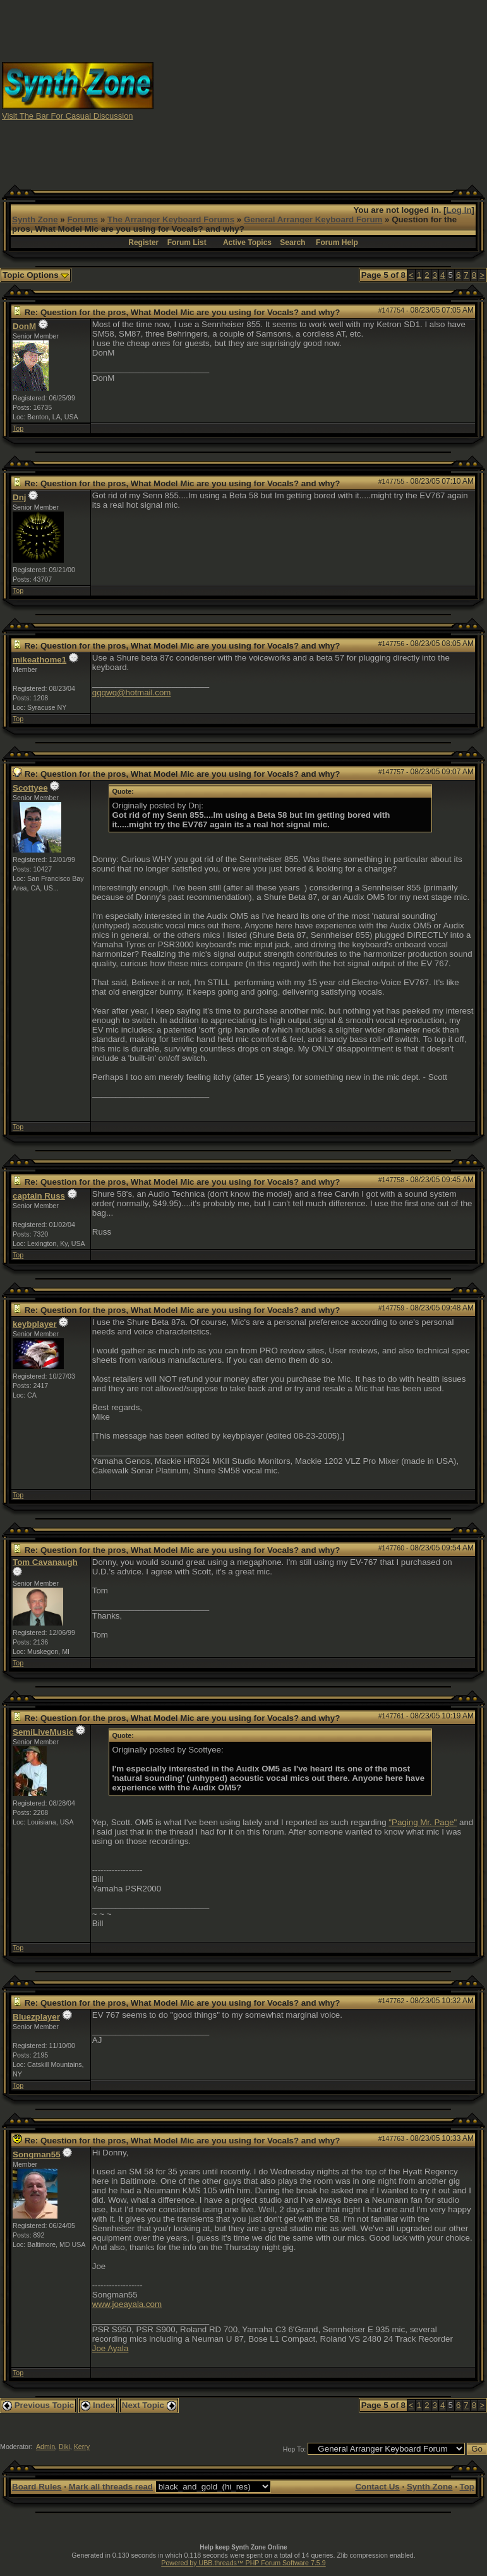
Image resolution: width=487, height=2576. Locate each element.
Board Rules (37, 2486)
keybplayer (35, 1324)
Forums (82, 219)
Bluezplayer (36, 2017)
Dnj (19, 497)
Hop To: (294, 2449)
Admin (45, 2446)
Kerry (82, 2446)
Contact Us (377, 2486)
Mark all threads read (111, 2486)
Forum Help (337, 242)
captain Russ (39, 1196)
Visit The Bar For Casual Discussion (67, 116)
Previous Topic (38, 2405)
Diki (64, 2446)
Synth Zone (35, 219)
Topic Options (36, 275)
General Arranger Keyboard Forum (313, 219)
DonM (24, 326)
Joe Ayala (110, 2348)
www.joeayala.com (127, 2304)
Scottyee (30, 788)
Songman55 (37, 2154)
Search (292, 242)
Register (143, 242)
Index (98, 2405)
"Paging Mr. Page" (422, 1822)
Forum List (187, 242)
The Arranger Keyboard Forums (170, 219)
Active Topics (247, 242)
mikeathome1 (39, 659)
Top (18, 428)
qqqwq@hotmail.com (131, 692)
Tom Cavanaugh (45, 1562)
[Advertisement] (320, 90)
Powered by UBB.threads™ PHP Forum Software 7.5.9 (243, 2563)
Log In (459, 210)
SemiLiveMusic (43, 1732)
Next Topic (149, 2405)
